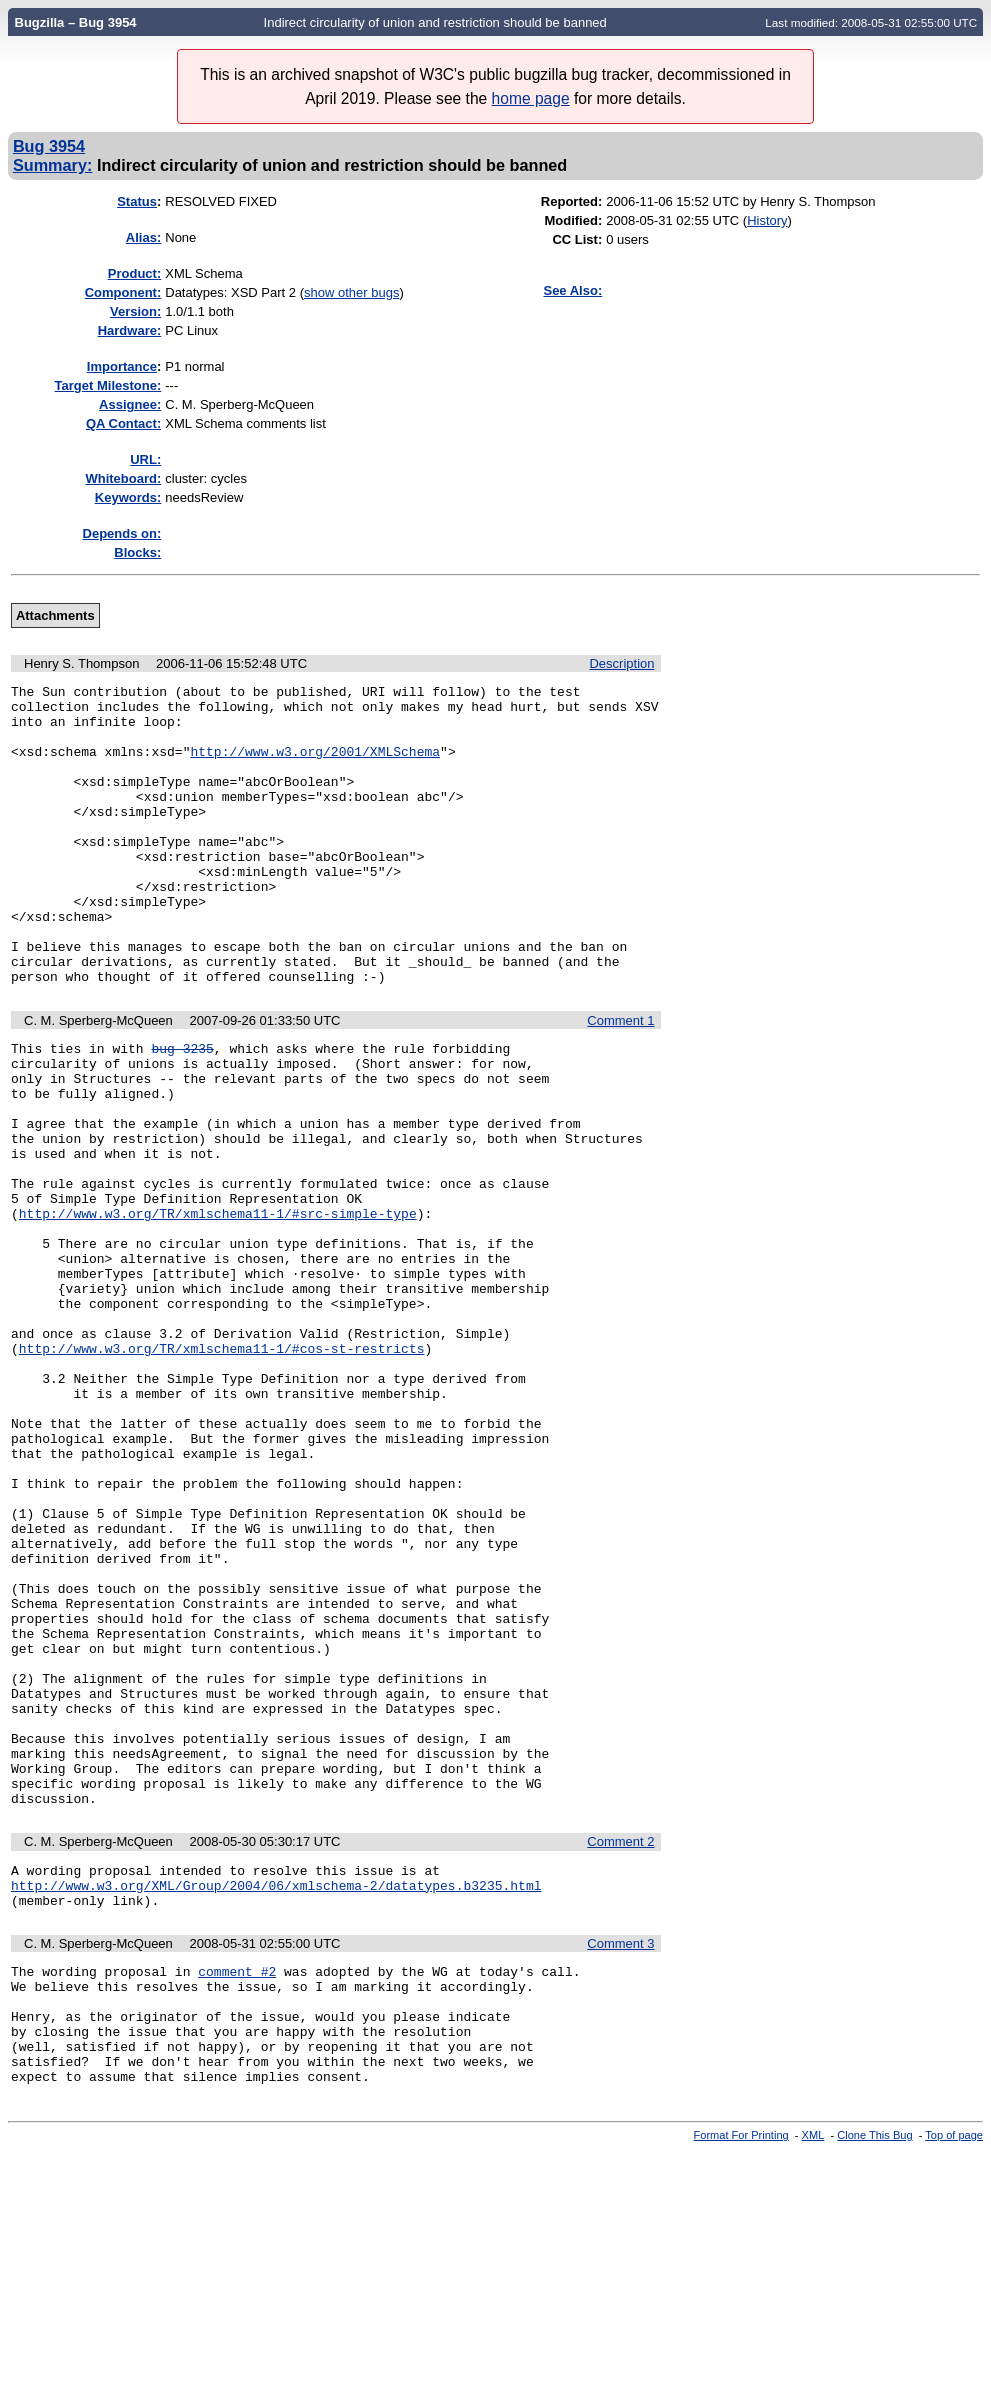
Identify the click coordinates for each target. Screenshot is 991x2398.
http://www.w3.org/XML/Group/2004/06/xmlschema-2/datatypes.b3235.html (276, 2104)
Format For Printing (741, 2381)
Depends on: (122, 533)
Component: (123, 292)
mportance (122, 366)
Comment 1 (620, 1080)
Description (621, 663)
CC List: (577, 239)
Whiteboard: (123, 478)
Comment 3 (620, 2165)
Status (137, 201)
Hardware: (130, 330)
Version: (135, 311)
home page (531, 98)
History (767, 220)
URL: (145, 459)
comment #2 (237, 2196)
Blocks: (137, 552)
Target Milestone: (108, 385)
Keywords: (128, 497)
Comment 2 (620, 2054)
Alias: (143, 237)
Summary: (52, 165)
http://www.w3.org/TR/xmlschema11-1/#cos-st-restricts (222, 1471)
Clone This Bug (874, 2381)
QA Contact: (123, 423)
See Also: (572, 290)
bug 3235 (182, 1111)
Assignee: (130, 404)
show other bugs (351, 292)
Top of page (954, 2381)
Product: (134, 273)
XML (813, 2381)
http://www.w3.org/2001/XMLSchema (315, 766)
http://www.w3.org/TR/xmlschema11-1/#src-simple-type (218, 1309)
